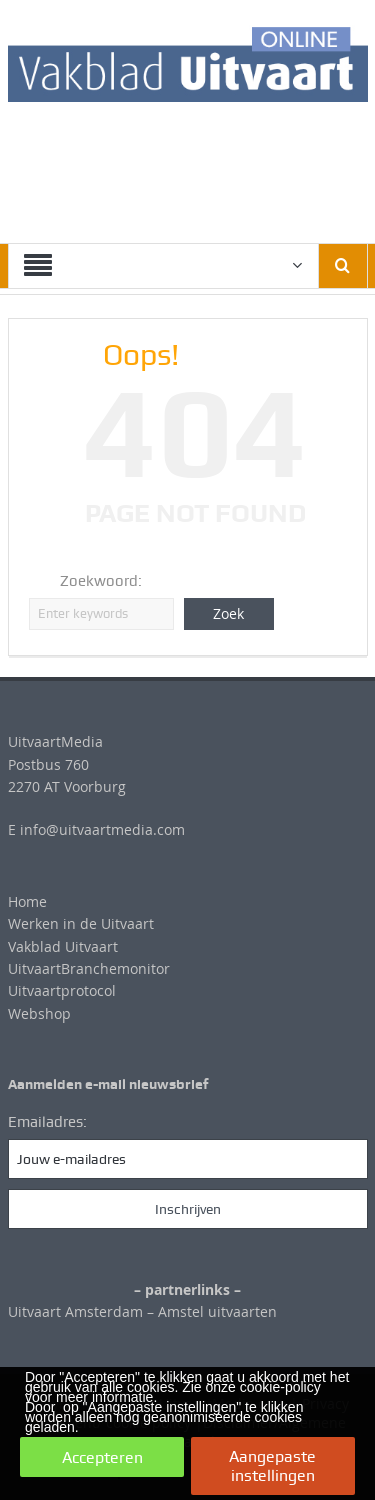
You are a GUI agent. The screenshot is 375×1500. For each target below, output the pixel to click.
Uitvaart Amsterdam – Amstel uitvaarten (142, 1311)
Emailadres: (47, 1122)
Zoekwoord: (101, 581)
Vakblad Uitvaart (63, 946)
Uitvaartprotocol (62, 990)
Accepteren (102, 1457)
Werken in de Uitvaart (81, 923)
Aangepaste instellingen (272, 1466)
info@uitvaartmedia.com (102, 829)
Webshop (39, 1013)
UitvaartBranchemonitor (89, 968)
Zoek (228, 613)
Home (27, 901)
